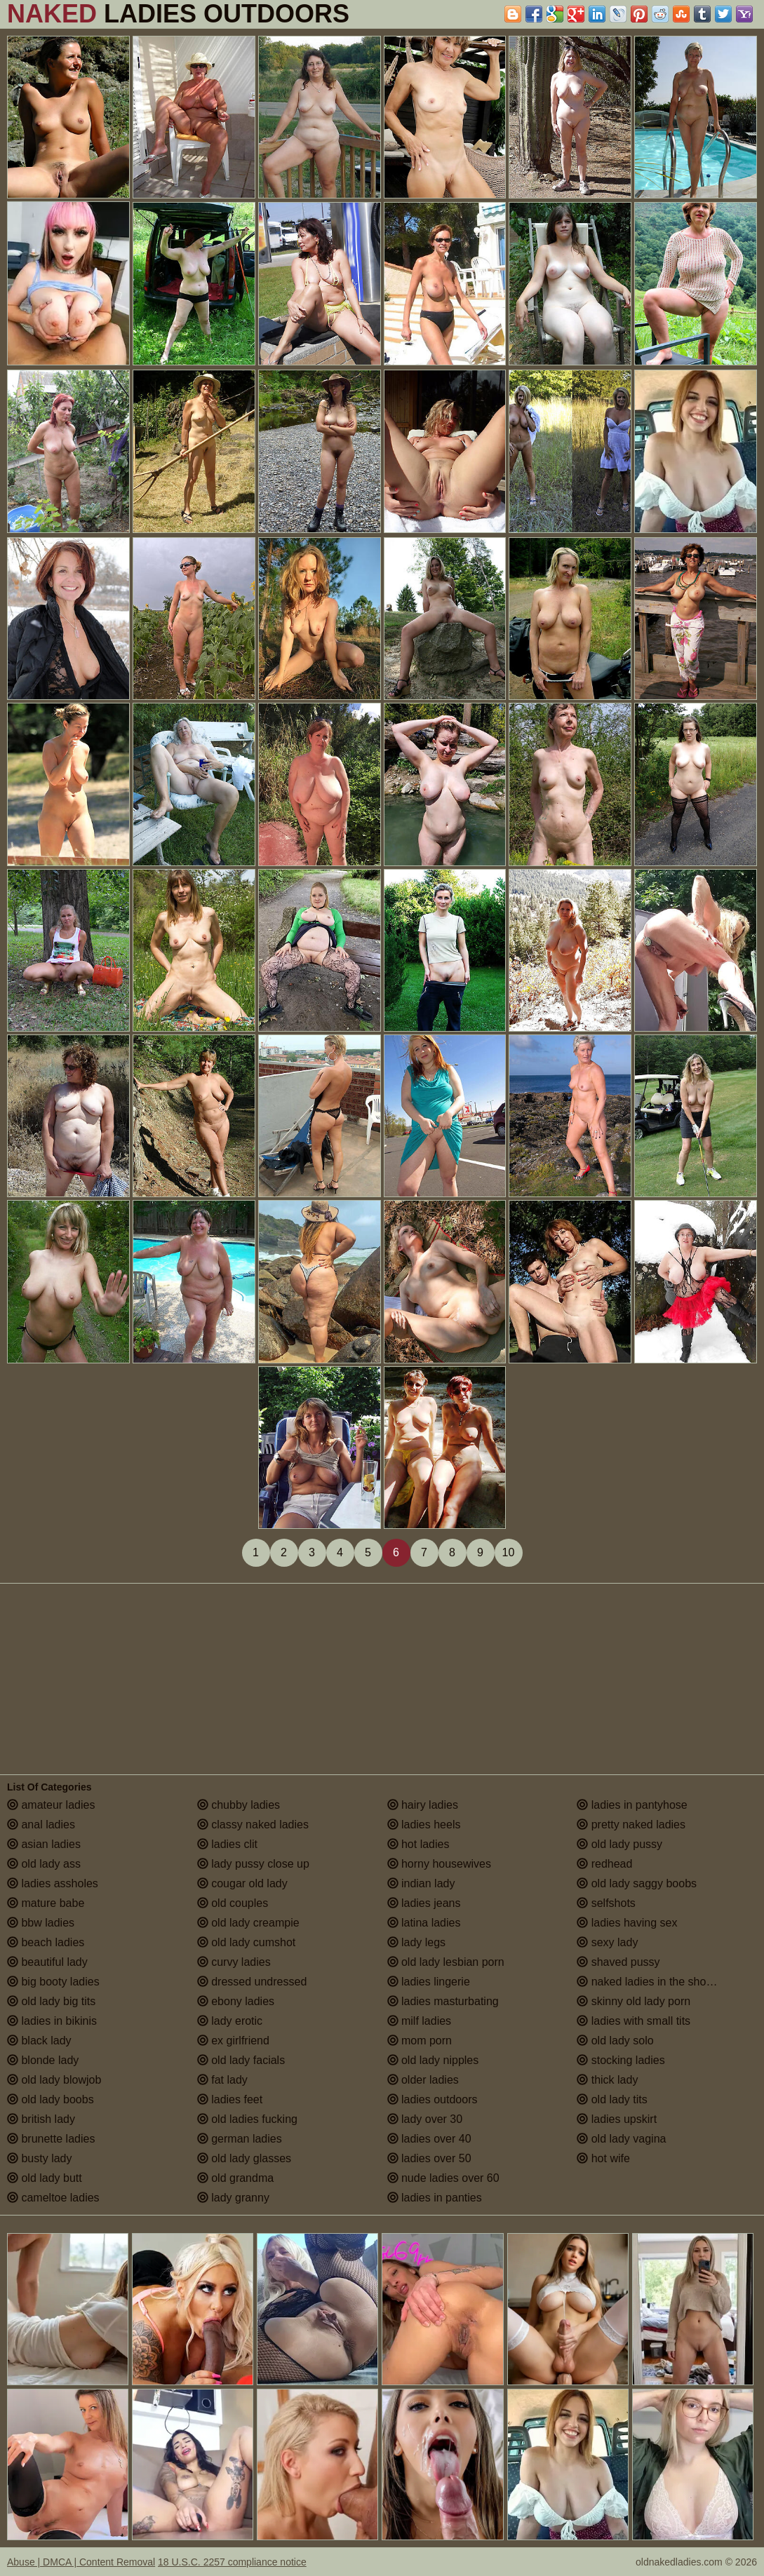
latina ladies (424, 1923)
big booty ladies (53, 1982)
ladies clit (227, 1844)
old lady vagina (621, 2139)
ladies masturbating (443, 2001)
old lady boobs (50, 2099)
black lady (39, 2040)
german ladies (239, 2139)
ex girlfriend (233, 2040)
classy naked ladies (253, 1824)
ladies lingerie (428, 1982)
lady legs (416, 1942)
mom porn (419, 2040)
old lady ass (44, 1864)
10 (508, 1552)
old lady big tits (51, 2001)
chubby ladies (238, 1805)
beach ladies (45, 1942)
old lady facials (241, 2060)
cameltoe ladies (53, 2198)
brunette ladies (51, 2139)
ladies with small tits (633, 2021)
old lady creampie (248, 1923)
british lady (41, 2119)
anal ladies (41, 1824)
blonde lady (43, 2060)
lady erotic (229, 2021)
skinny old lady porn (633, 2001)
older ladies (423, 2080)
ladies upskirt (617, 2119)
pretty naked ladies (631, 1824)
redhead (604, 1864)
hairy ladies (422, 1805)
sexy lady (607, 1942)
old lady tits (612, 2099)
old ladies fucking (247, 2119)
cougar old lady (242, 1883)
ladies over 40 (429, 2139)
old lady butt (44, 2178)
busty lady (39, 2158)
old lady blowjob (54, 2080)
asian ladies (44, 1844)
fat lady (222, 2080)
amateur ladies (51, 1805)
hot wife (603, 2158)
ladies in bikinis (52, 2021)
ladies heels (424, 1824)
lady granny (233, 2198)
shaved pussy (618, 1962)
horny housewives (439, 1864)
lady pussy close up (253, 1864)
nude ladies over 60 (443, 2178)
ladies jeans (424, 1903)
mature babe (45, 1903)
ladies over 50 (429, 2158)
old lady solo (615, 2040)
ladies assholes (52, 1883)
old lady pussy (619, 1844)
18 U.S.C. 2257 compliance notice (232, 2562)
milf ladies (419, 2021)
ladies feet (229, 2099)
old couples (232, 1903)
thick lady (607, 2080)
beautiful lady (47, 1962)
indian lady (421, 1883)
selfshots (606, 1903)
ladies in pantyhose (632, 1805)
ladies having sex (627, 1923)
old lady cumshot (246, 1942)
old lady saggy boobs (637, 1883)
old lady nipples (433, 2060)
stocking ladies (620, 2060)
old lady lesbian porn (445, 1962)
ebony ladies (235, 2001)
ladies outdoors (432, 2099)
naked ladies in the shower (650, 1982)
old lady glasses (244, 2158)
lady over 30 (425, 2119)
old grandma (235, 2178)
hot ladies (418, 1844)
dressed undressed (252, 1982)
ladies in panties (434, 2198)
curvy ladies (234, 1962)
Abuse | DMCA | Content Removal (81, 2562)
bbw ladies (40, 1923)
